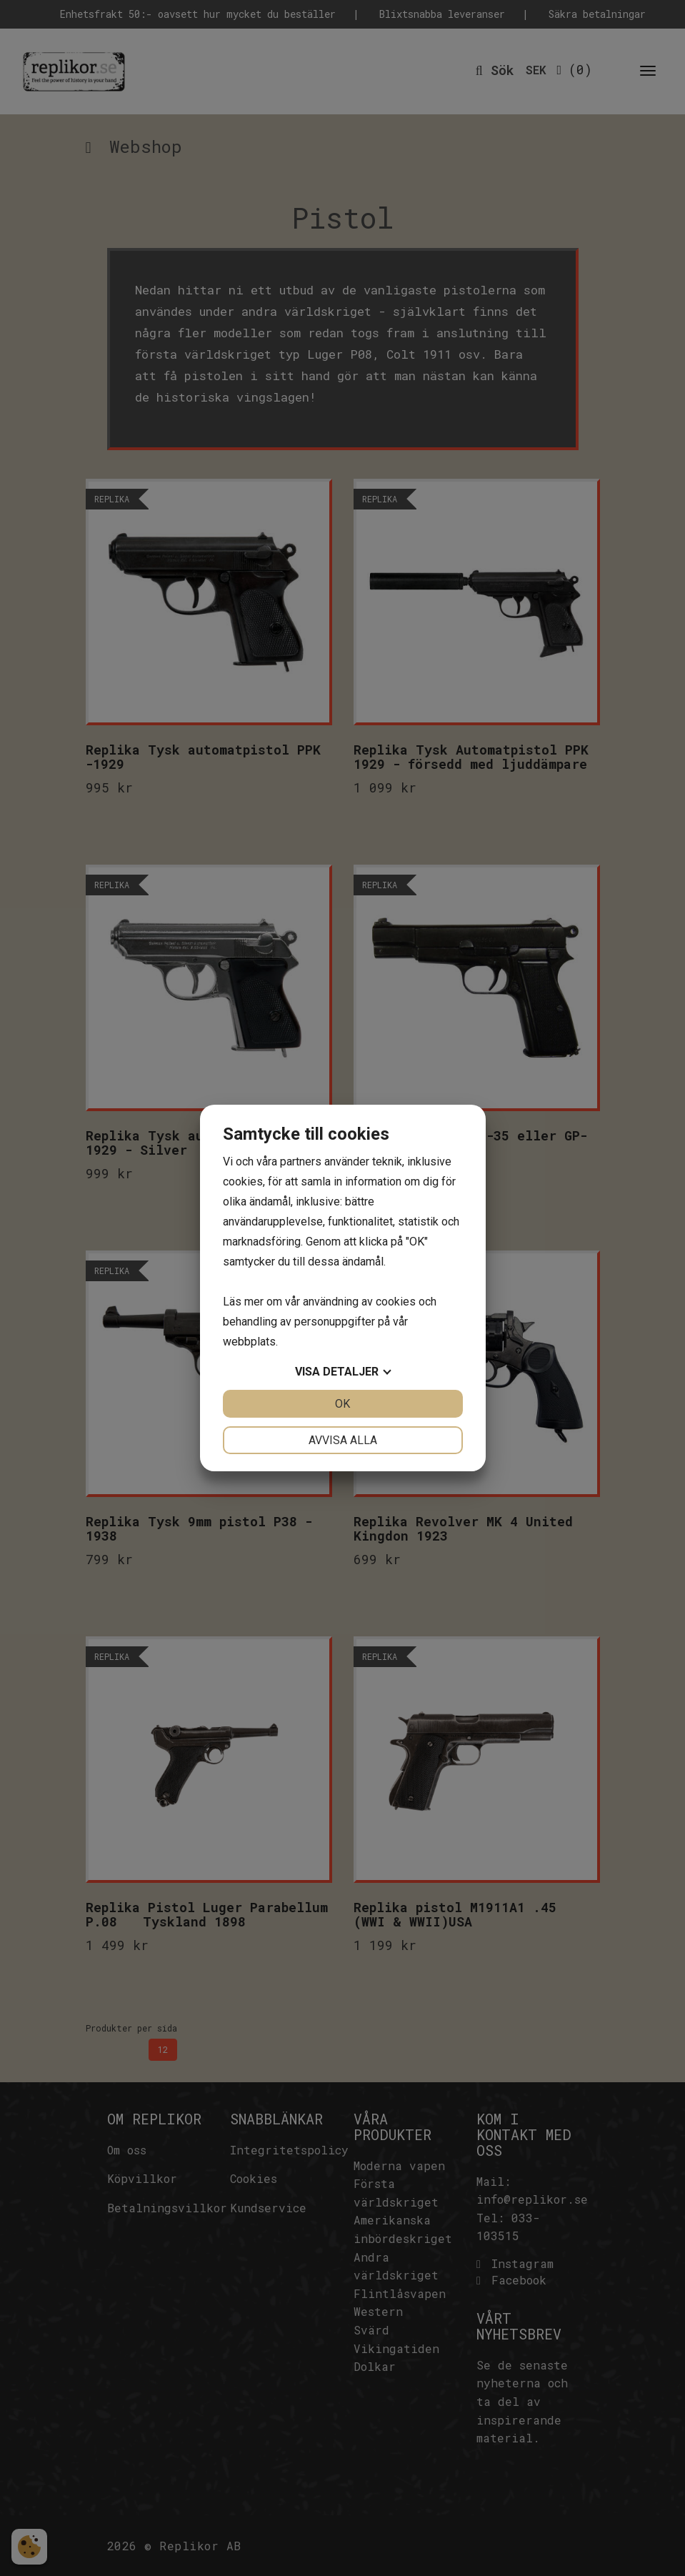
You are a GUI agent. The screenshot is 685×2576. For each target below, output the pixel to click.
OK (342, 1404)
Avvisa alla (343, 1440)
